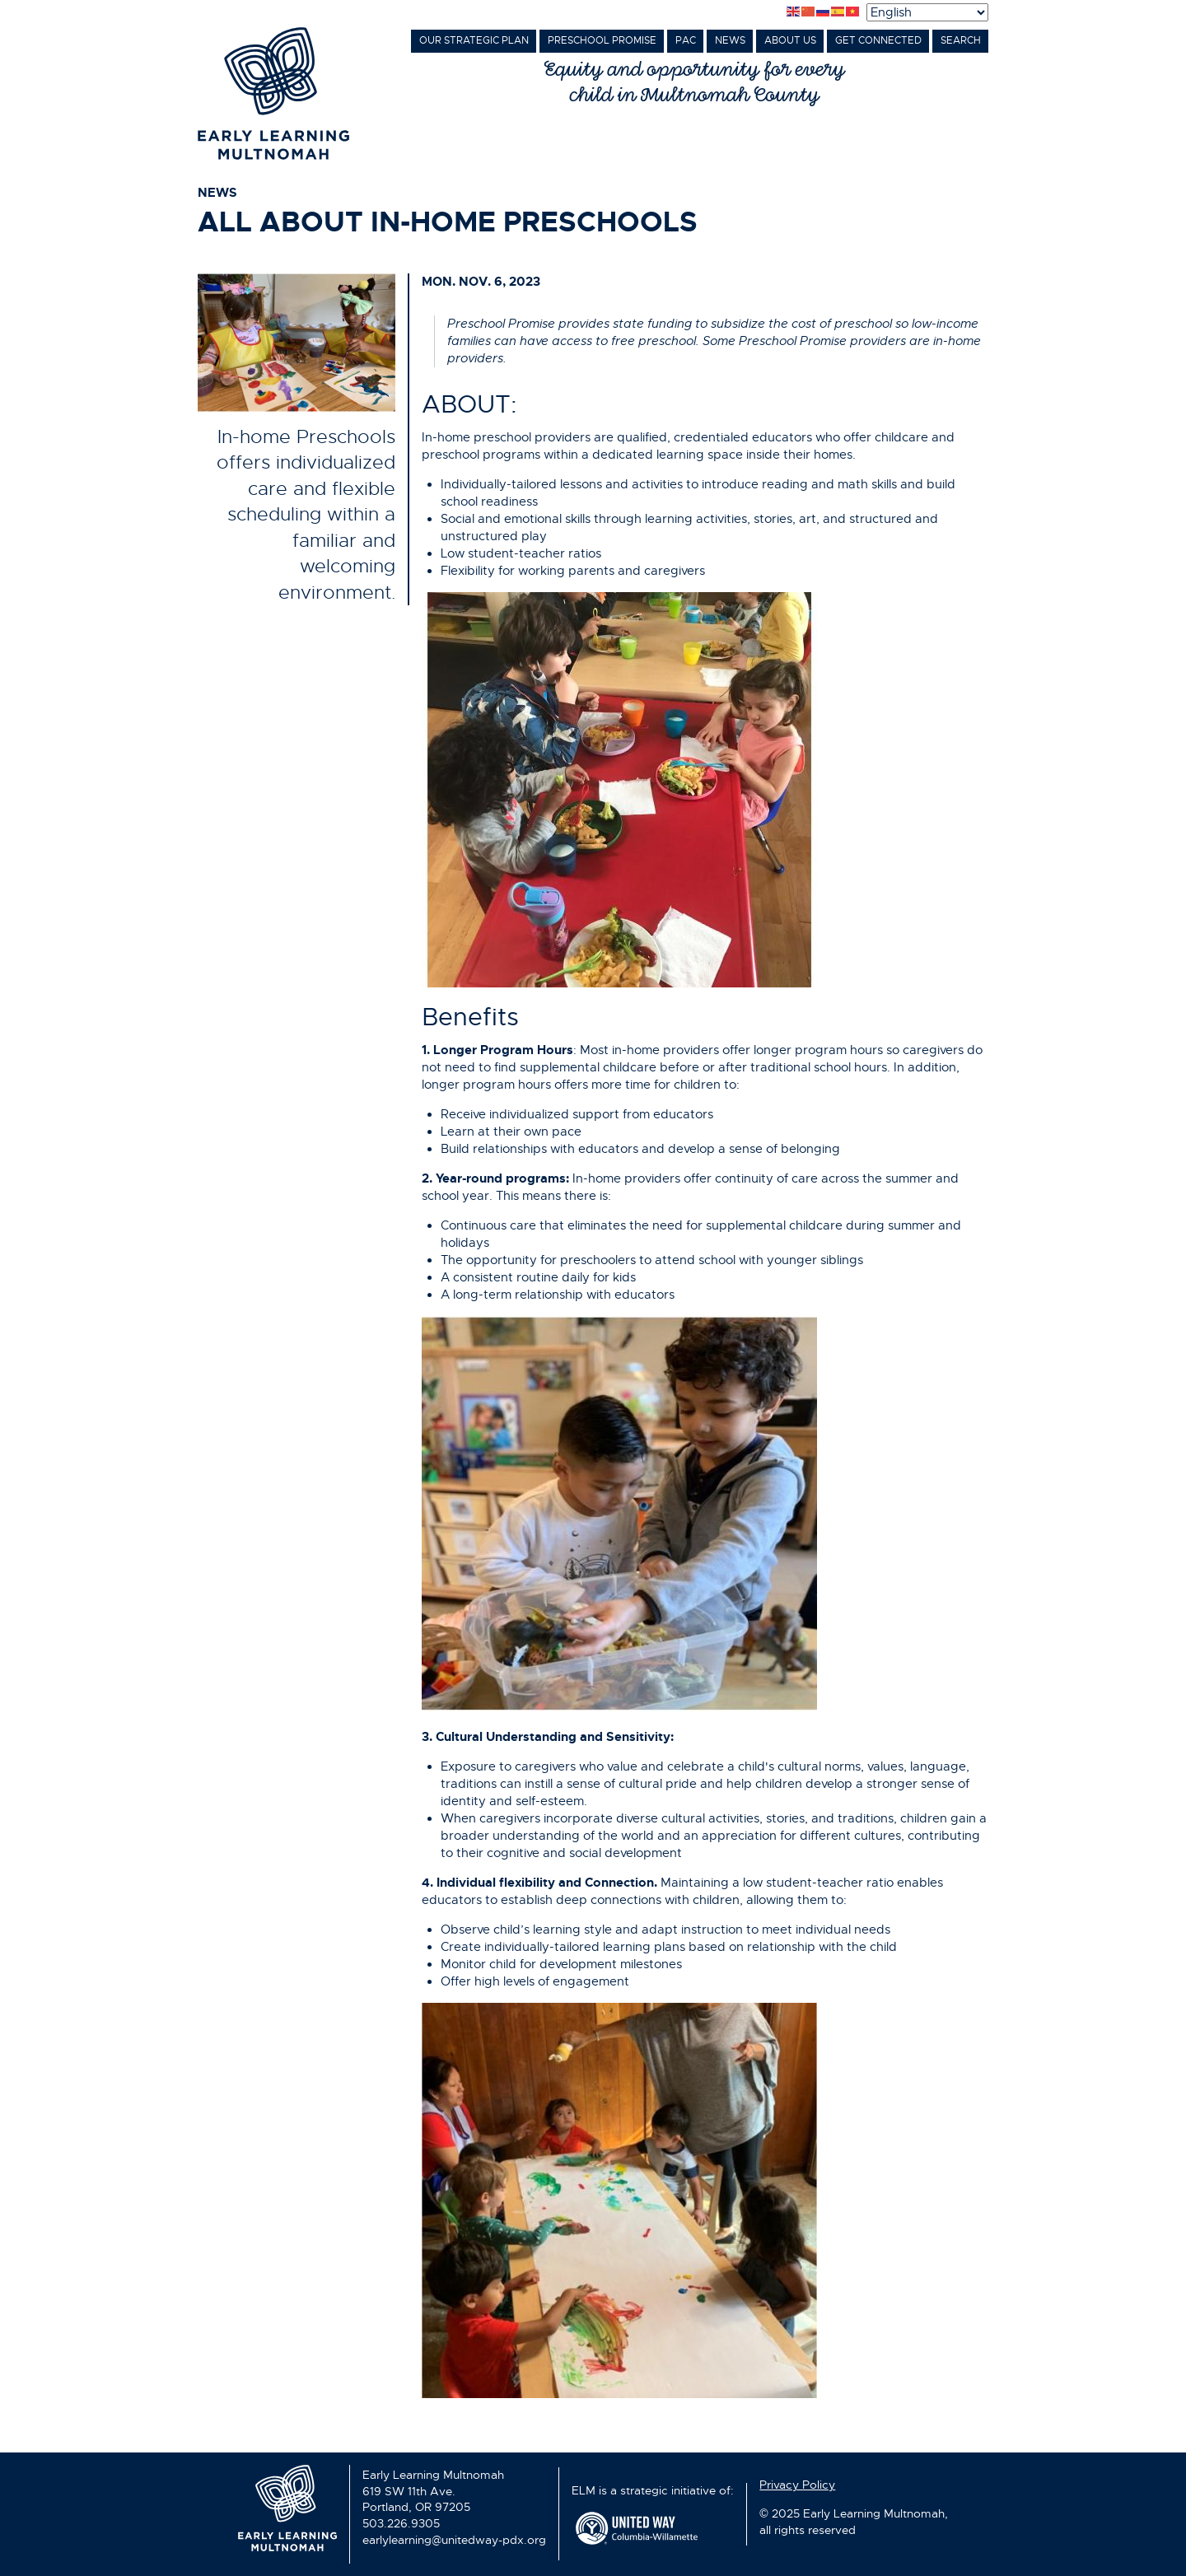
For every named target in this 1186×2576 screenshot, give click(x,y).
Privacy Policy (797, 2484)
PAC (685, 40)
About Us (790, 40)
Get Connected (878, 40)
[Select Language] (927, 12)
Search (961, 40)
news (217, 192)
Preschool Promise (602, 40)
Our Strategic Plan (474, 40)
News (730, 40)
